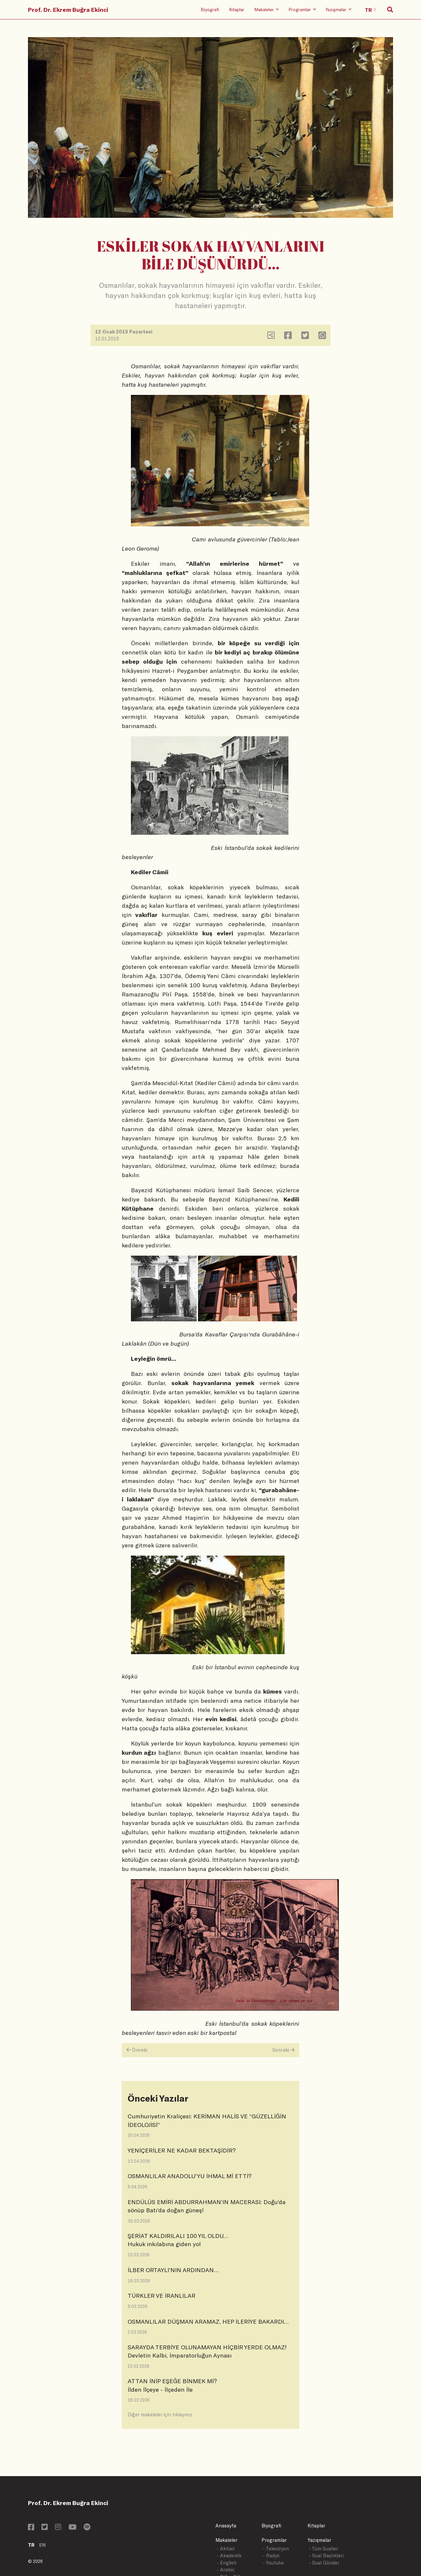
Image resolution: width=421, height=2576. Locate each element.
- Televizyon (276, 2548)
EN (42, 2545)
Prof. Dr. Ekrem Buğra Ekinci (68, 9)
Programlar (274, 2540)
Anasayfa (225, 2525)
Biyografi (210, 9)
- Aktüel (226, 2548)
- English (226, 2562)
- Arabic (226, 2569)
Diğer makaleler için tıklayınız (160, 2414)
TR (31, 2545)
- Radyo (271, 2555)
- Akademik (229, 2555)
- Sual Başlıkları (326, 2555)
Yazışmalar (319, 2540)
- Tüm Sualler (323, 2548)
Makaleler (226, 2540)
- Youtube (273, 2562)
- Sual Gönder (324, 2562)
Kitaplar (236, 9)
